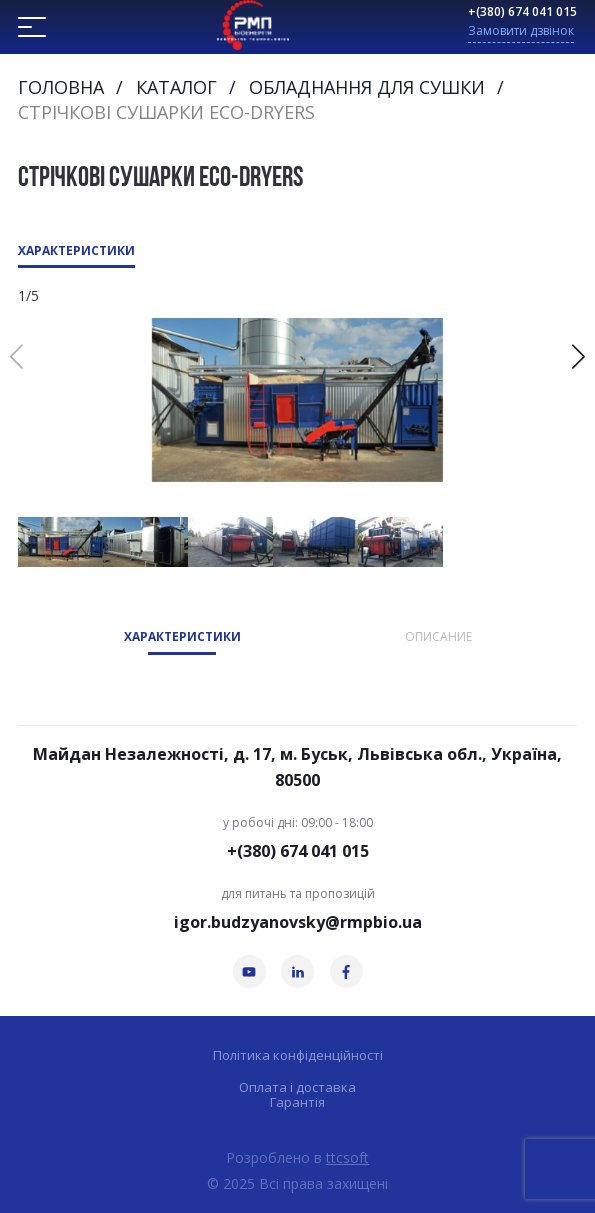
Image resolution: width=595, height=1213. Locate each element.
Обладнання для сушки (367, 87)
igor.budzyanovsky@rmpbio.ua (298, 922)
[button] (578, 357)
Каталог (176, 87)
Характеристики (76, 251)
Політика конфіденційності (298, 1055)
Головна (61, 87)
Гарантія (297, 1102)
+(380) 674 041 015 (522, 11)
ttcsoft (347, 1157)
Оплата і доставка (297, 1087)
